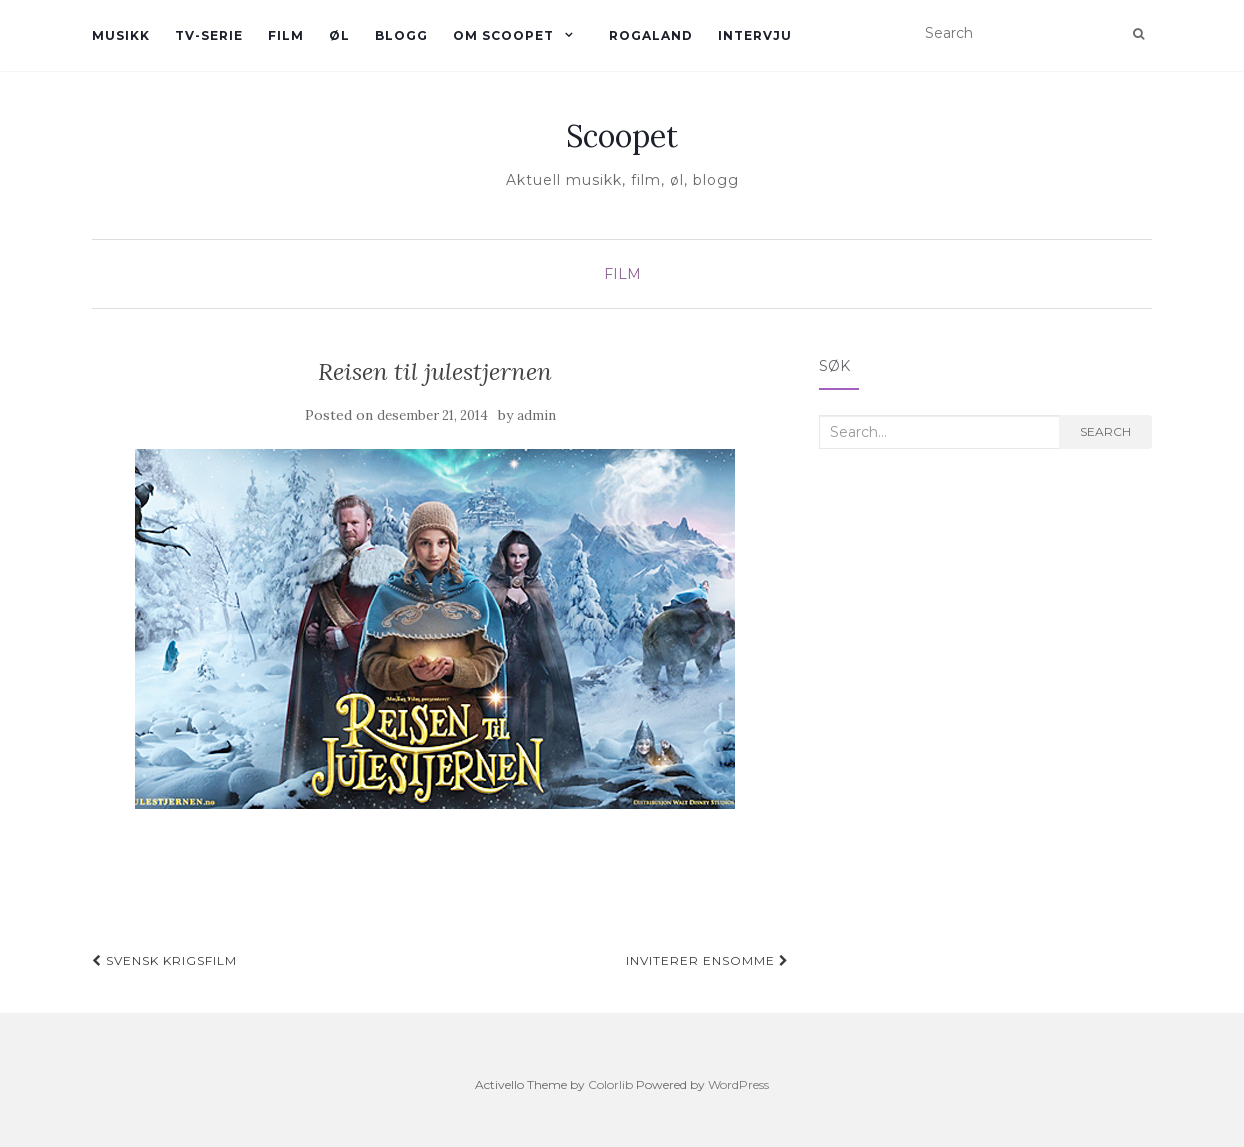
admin (536, 415)
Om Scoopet (503, 35)
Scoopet (622, 136)
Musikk (121, 35)
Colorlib (610, 1084)
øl (339, 35)
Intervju (755, 35)
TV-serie (209, 35)
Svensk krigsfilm (164, 960)
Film (286, 35)
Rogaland (651, 35)
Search (1105, 431)
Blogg (401, 35)
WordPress (738, 1084)
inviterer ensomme (707, 960)
